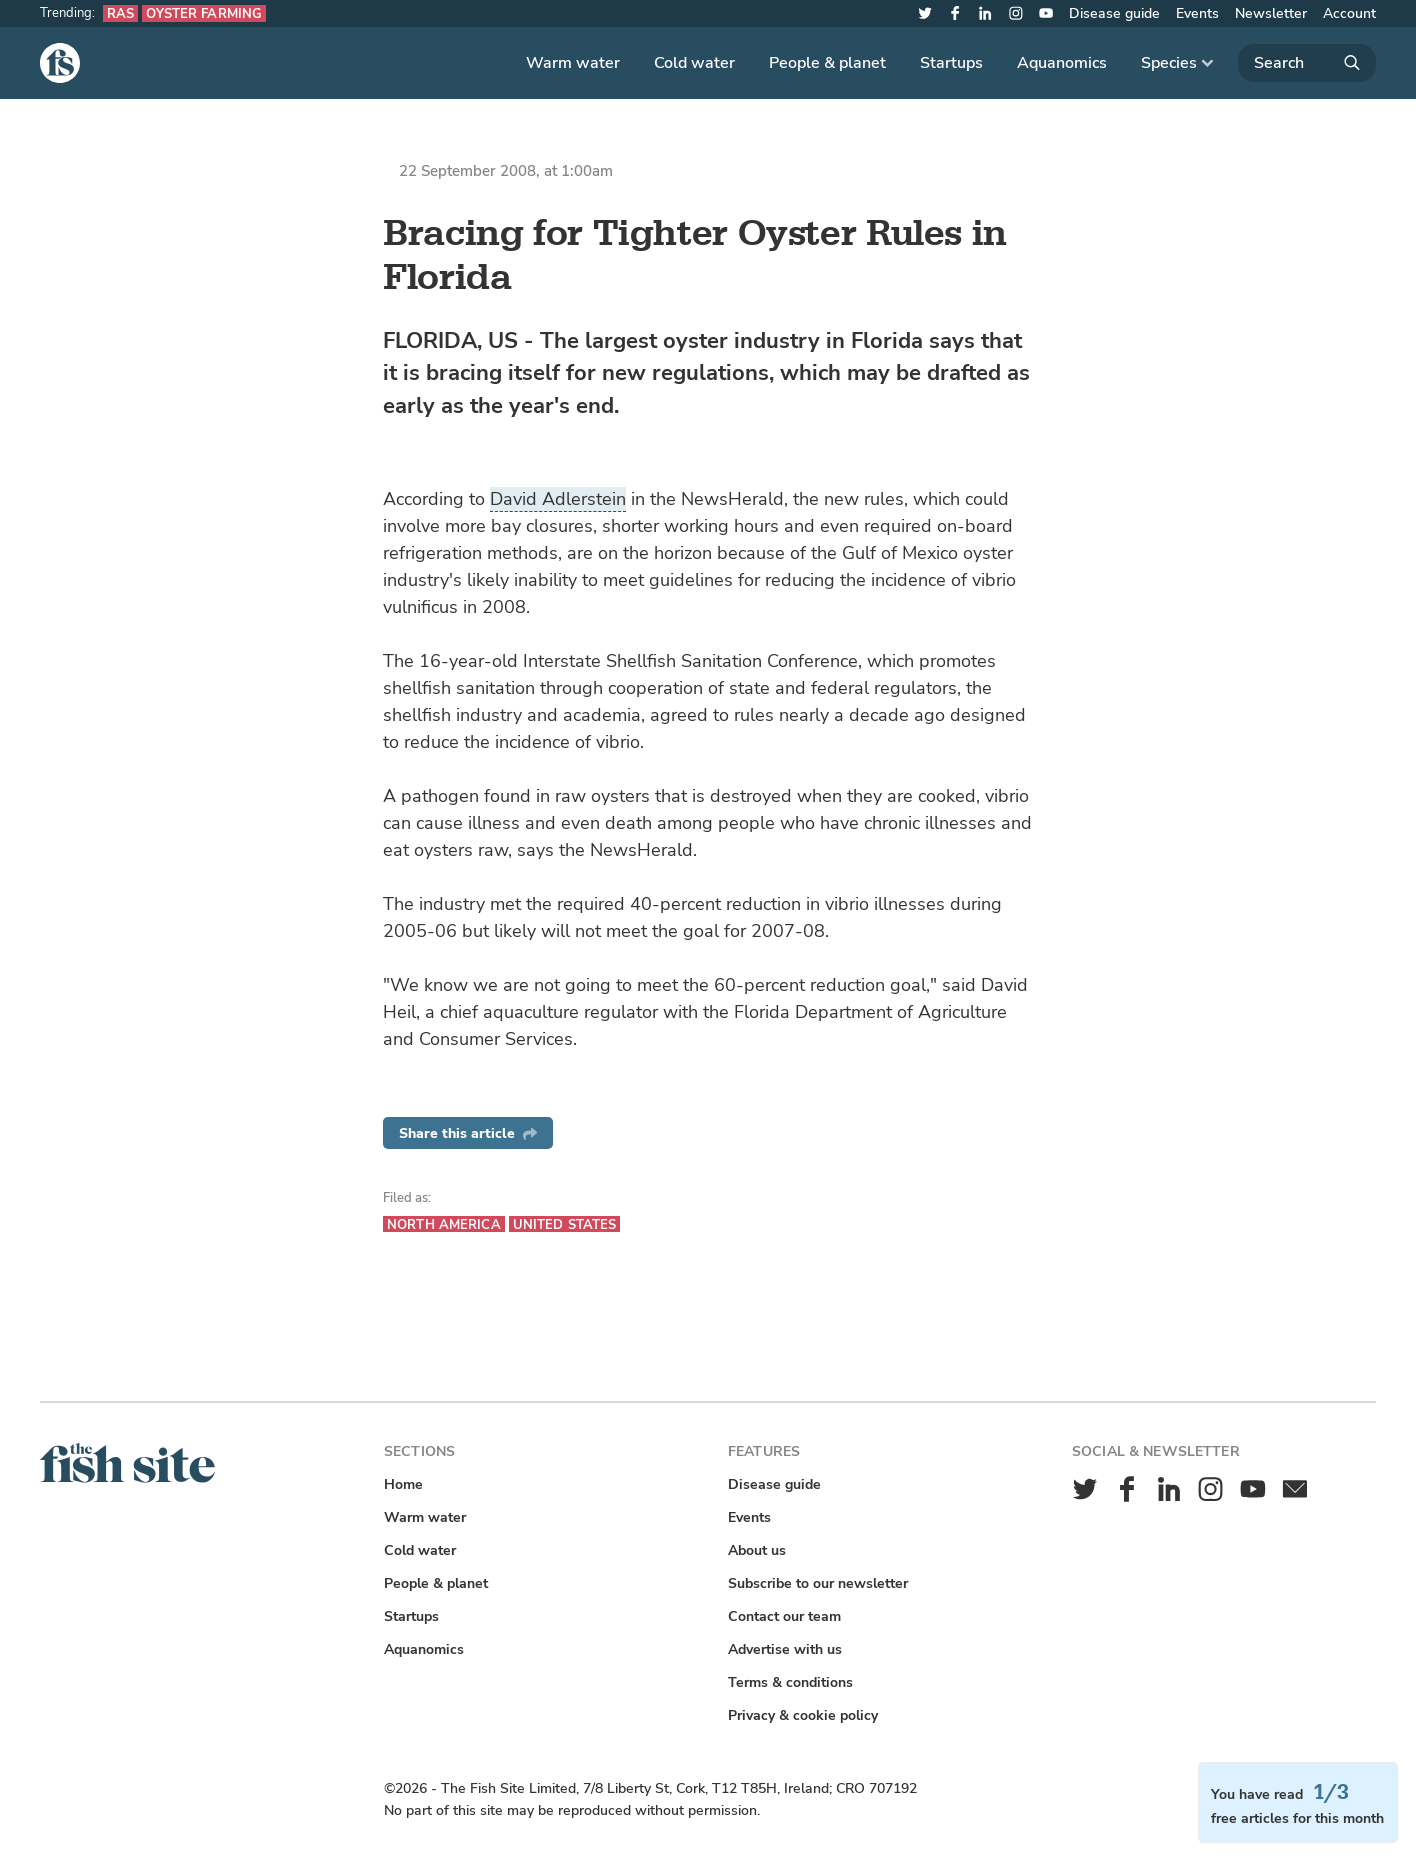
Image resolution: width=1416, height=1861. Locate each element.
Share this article (468, 1133)
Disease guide (1114, 13)
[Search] (1307, 63)
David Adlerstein (558, 499)
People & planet (827, 63)
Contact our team (784, 1616)
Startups (951, 63)
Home (403, 1484)
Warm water (573, 63)
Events (1197, 13)
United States (565, 1224)
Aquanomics (1062, 63)
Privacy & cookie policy (803, 1715)
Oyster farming (204, 13)
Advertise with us (785, 1649)
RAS (120, 13)
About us (757, 1550)
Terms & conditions (790, 1682)
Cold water (694, 63)
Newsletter (1271, 13)
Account (1349, 13)
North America (444, 1224)
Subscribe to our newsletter (818, 1583)
